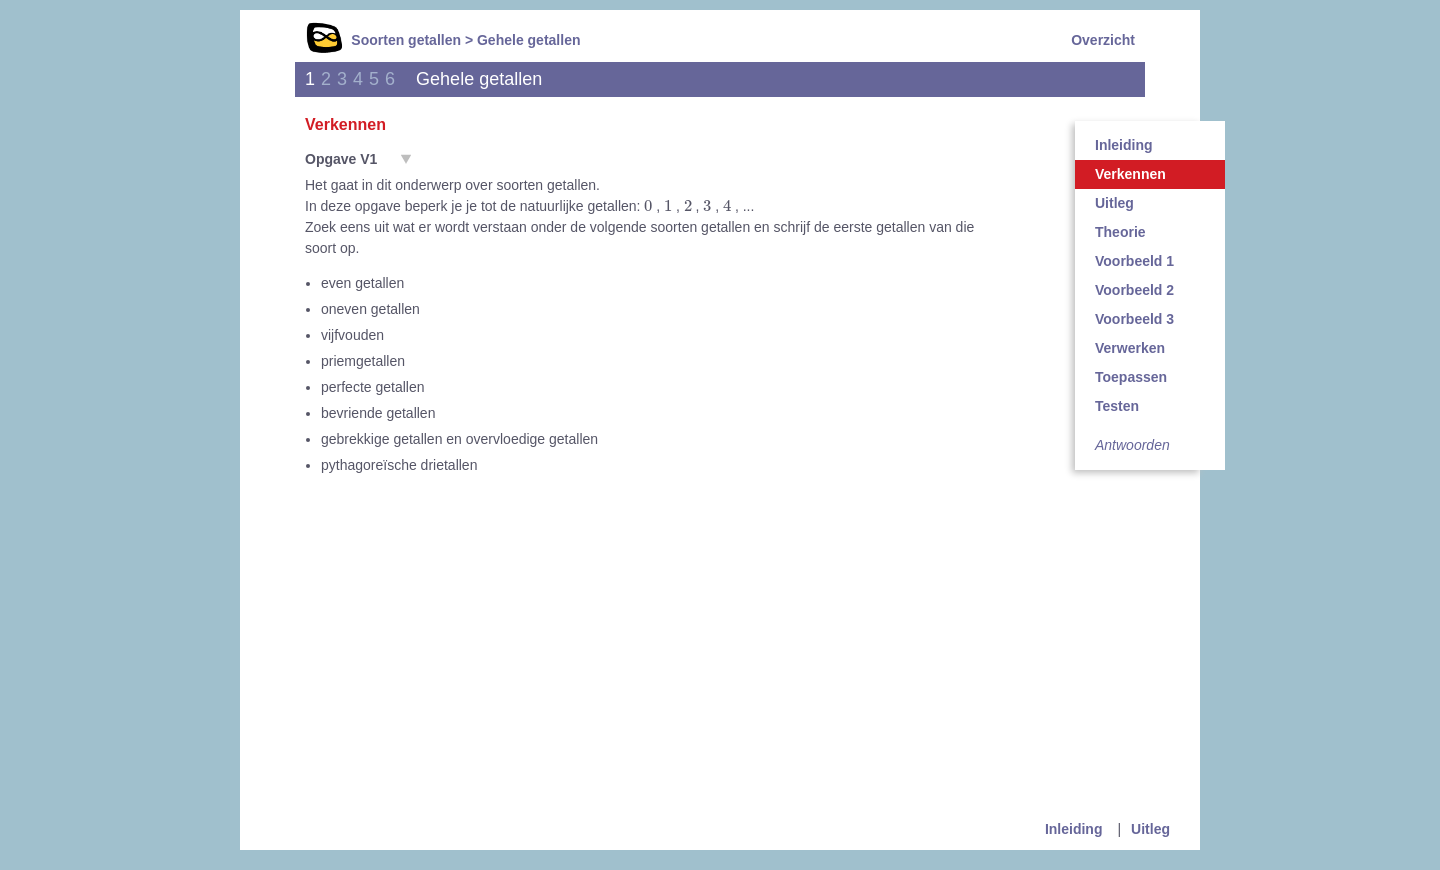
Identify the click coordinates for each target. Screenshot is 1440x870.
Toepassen (1131, 377)
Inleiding (1124, 145)
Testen (1117, 406)
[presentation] (648, 205)
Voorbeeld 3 (1134, 319)
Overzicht (1103, 40)
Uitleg (1114, 203)
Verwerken (1130, 348)
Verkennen (1130, 174)
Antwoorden (1132, 445)
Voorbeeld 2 (1134, 290)
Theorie (1120, 232)
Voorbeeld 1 (1134, 261)
